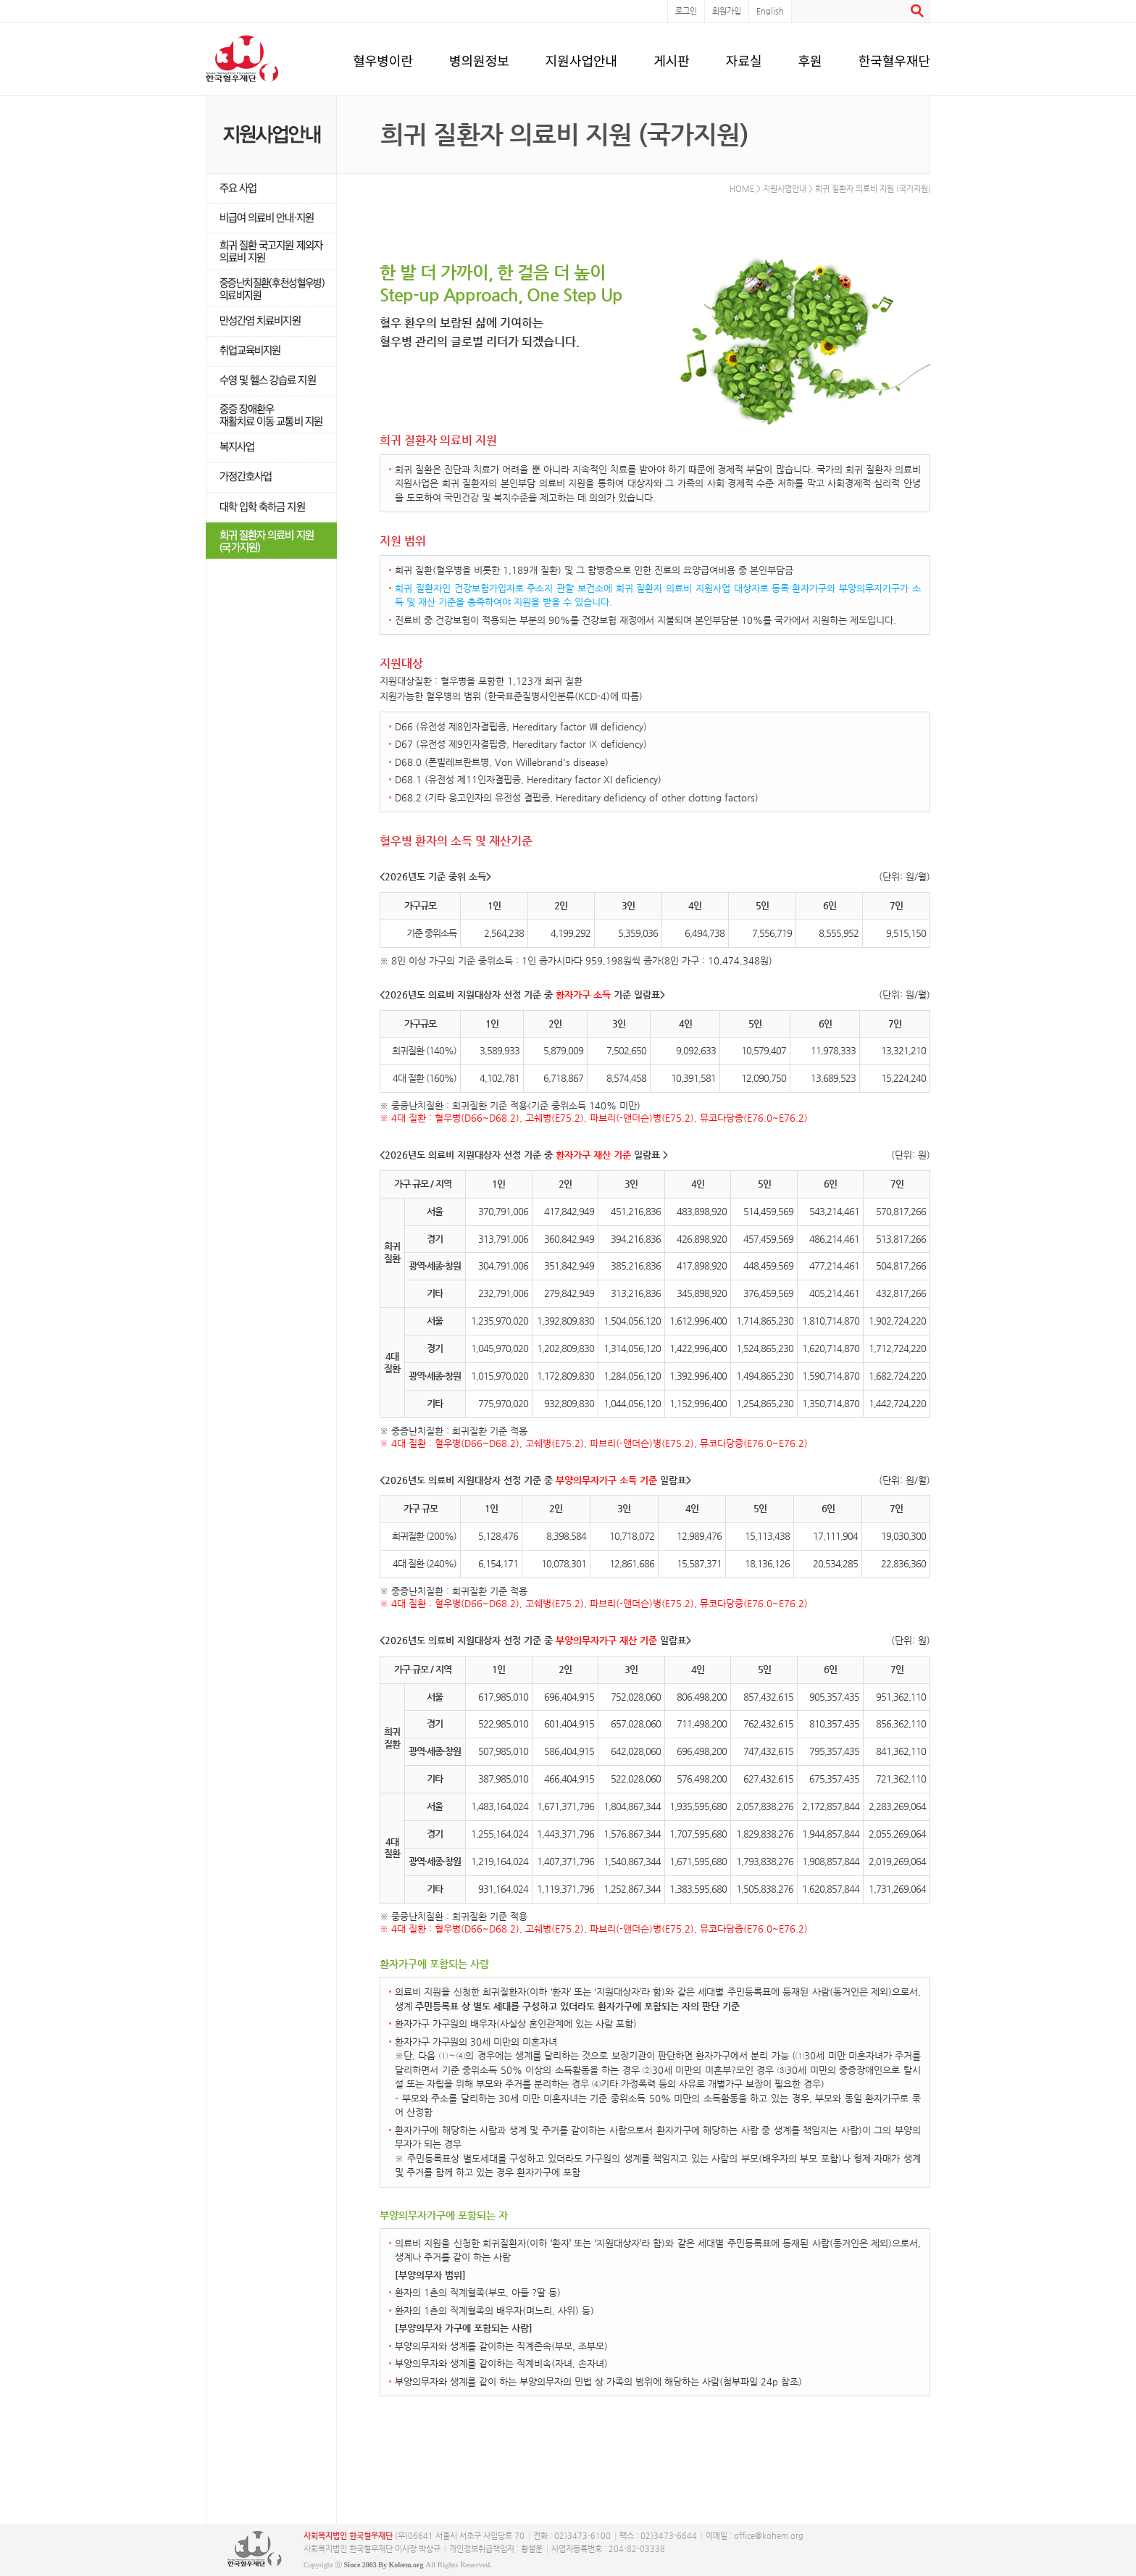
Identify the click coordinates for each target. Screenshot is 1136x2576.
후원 (810, 58)
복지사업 (271, 448)
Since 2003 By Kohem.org (384, 2565)
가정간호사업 (271, 478)
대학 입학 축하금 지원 (271, 507)
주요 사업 (271, 189)
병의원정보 (479, 58)
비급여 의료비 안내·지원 (271, 218)
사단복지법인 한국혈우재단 (254, 2549)
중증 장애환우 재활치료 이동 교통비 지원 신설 (271, 414)
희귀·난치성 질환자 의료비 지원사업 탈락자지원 (271, 251)
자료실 (744, 58)
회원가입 (726, 11)
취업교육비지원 (271, 352)
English (770, 11)
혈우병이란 (383, 58)
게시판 (671, 58)
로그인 (686, 11)
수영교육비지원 (271, 381)
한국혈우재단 (894, 58)
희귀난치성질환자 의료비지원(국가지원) (271, 540)
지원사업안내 (581, 58)
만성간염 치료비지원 (271, 322)
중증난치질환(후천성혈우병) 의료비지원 (271, 288)
